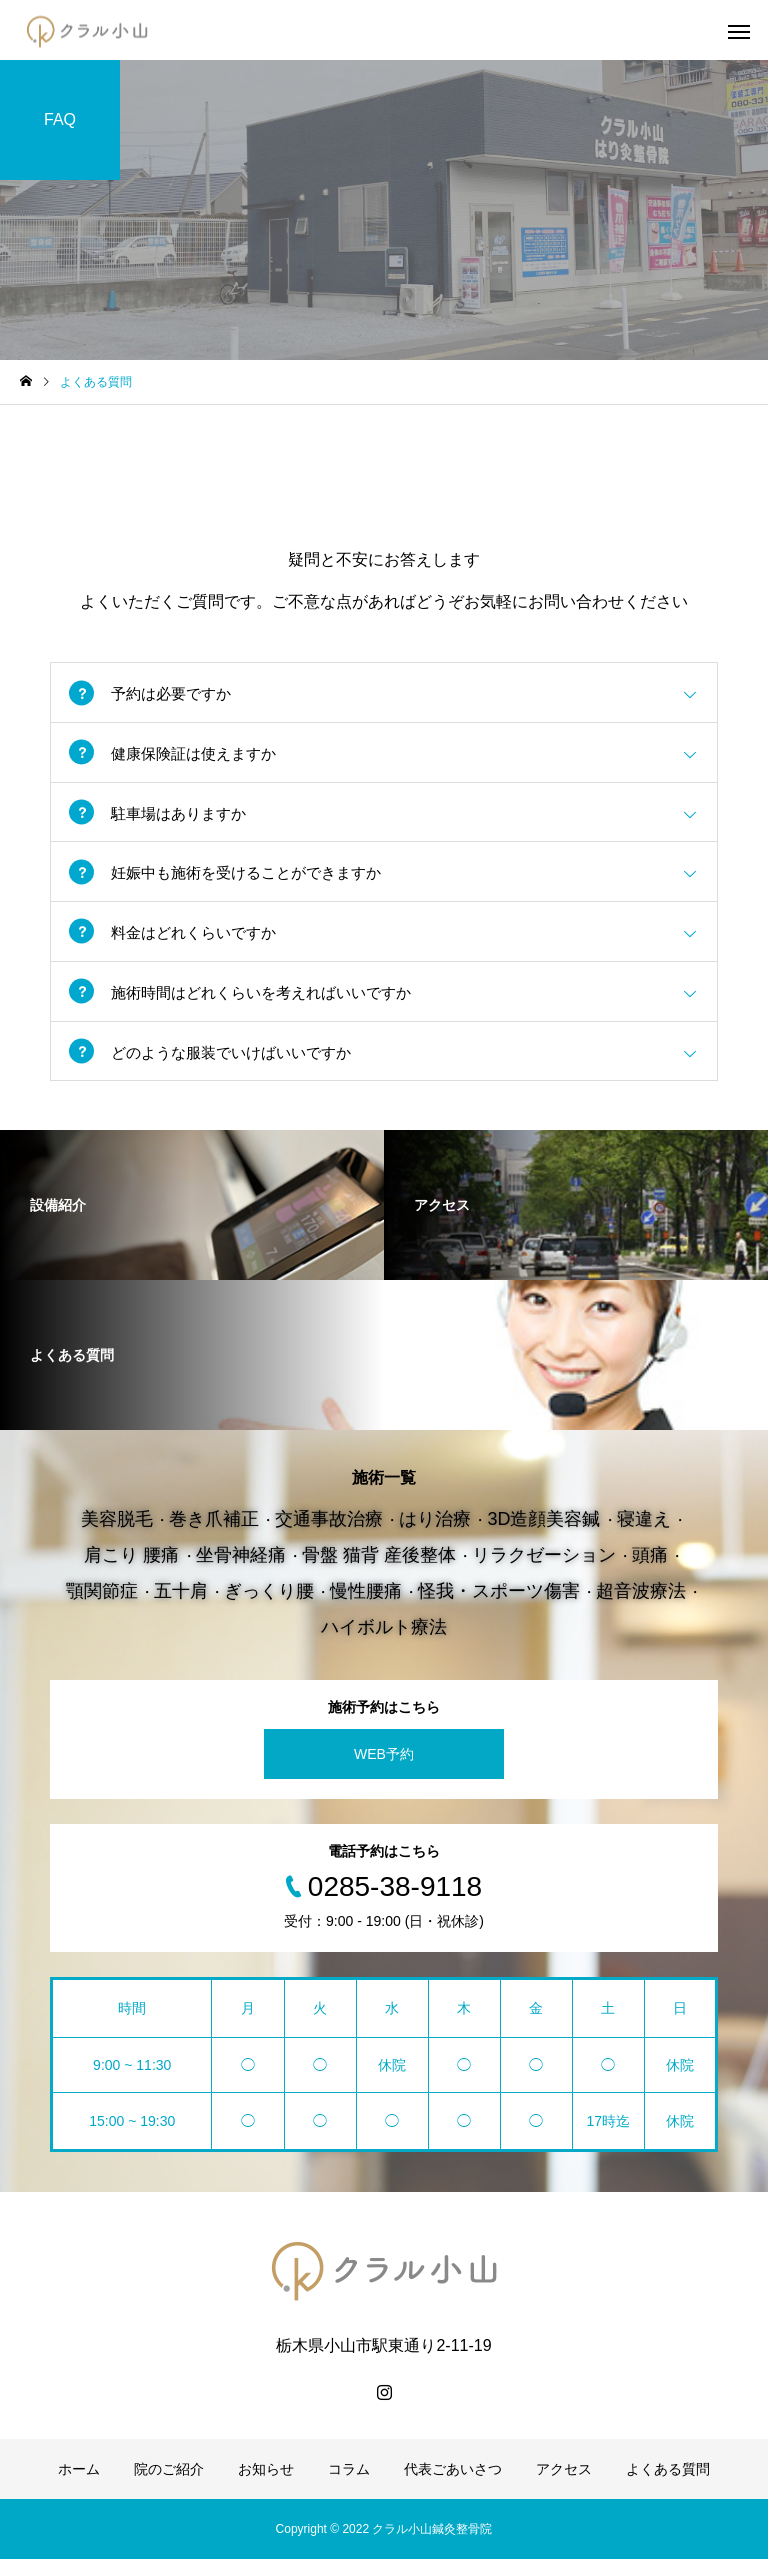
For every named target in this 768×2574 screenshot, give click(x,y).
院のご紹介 (169, 2484)
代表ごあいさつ (453, 2484)
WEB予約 (384, 1769)
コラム (349, 2484)
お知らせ (266, 2484)
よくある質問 (668, 2484)
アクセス (564, 2484)
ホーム (79, 2484)
